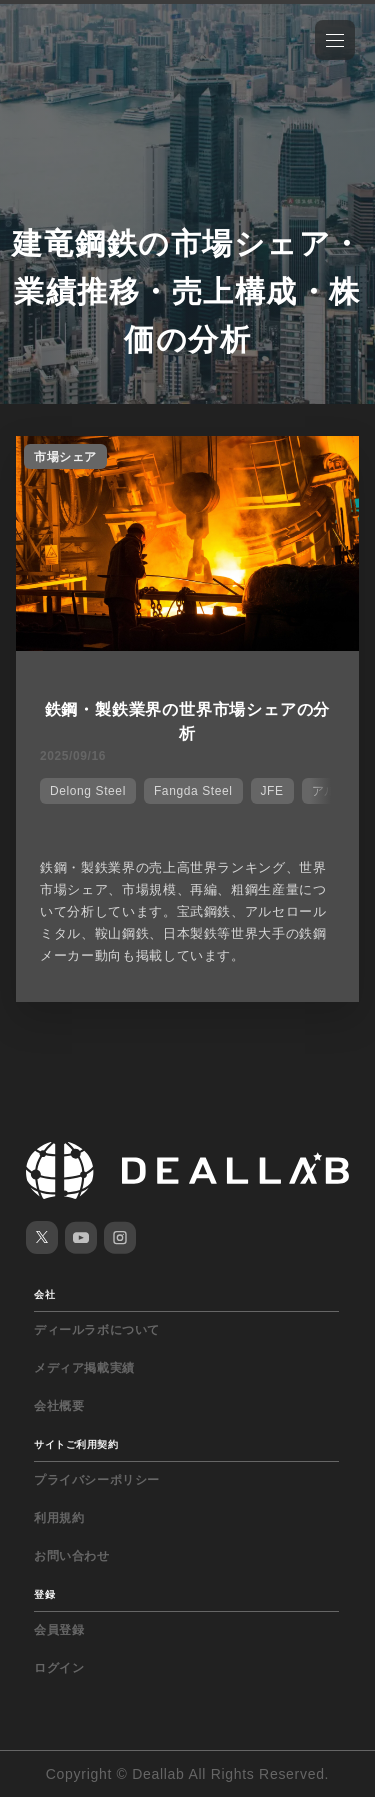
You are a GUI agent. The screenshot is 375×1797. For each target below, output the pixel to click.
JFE (272, 791)
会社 (44, 1294)
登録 (44, 1594)
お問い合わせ (72, 1556)
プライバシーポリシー (97, 1480)
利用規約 (59, 1518)
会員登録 (59, 1630)
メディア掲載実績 (84, 1368)
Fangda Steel (193, 791)
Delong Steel (88, 791)
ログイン (59, 1668)
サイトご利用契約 (76, 1444)
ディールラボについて (97, 1330)
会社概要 (59, 1406)
